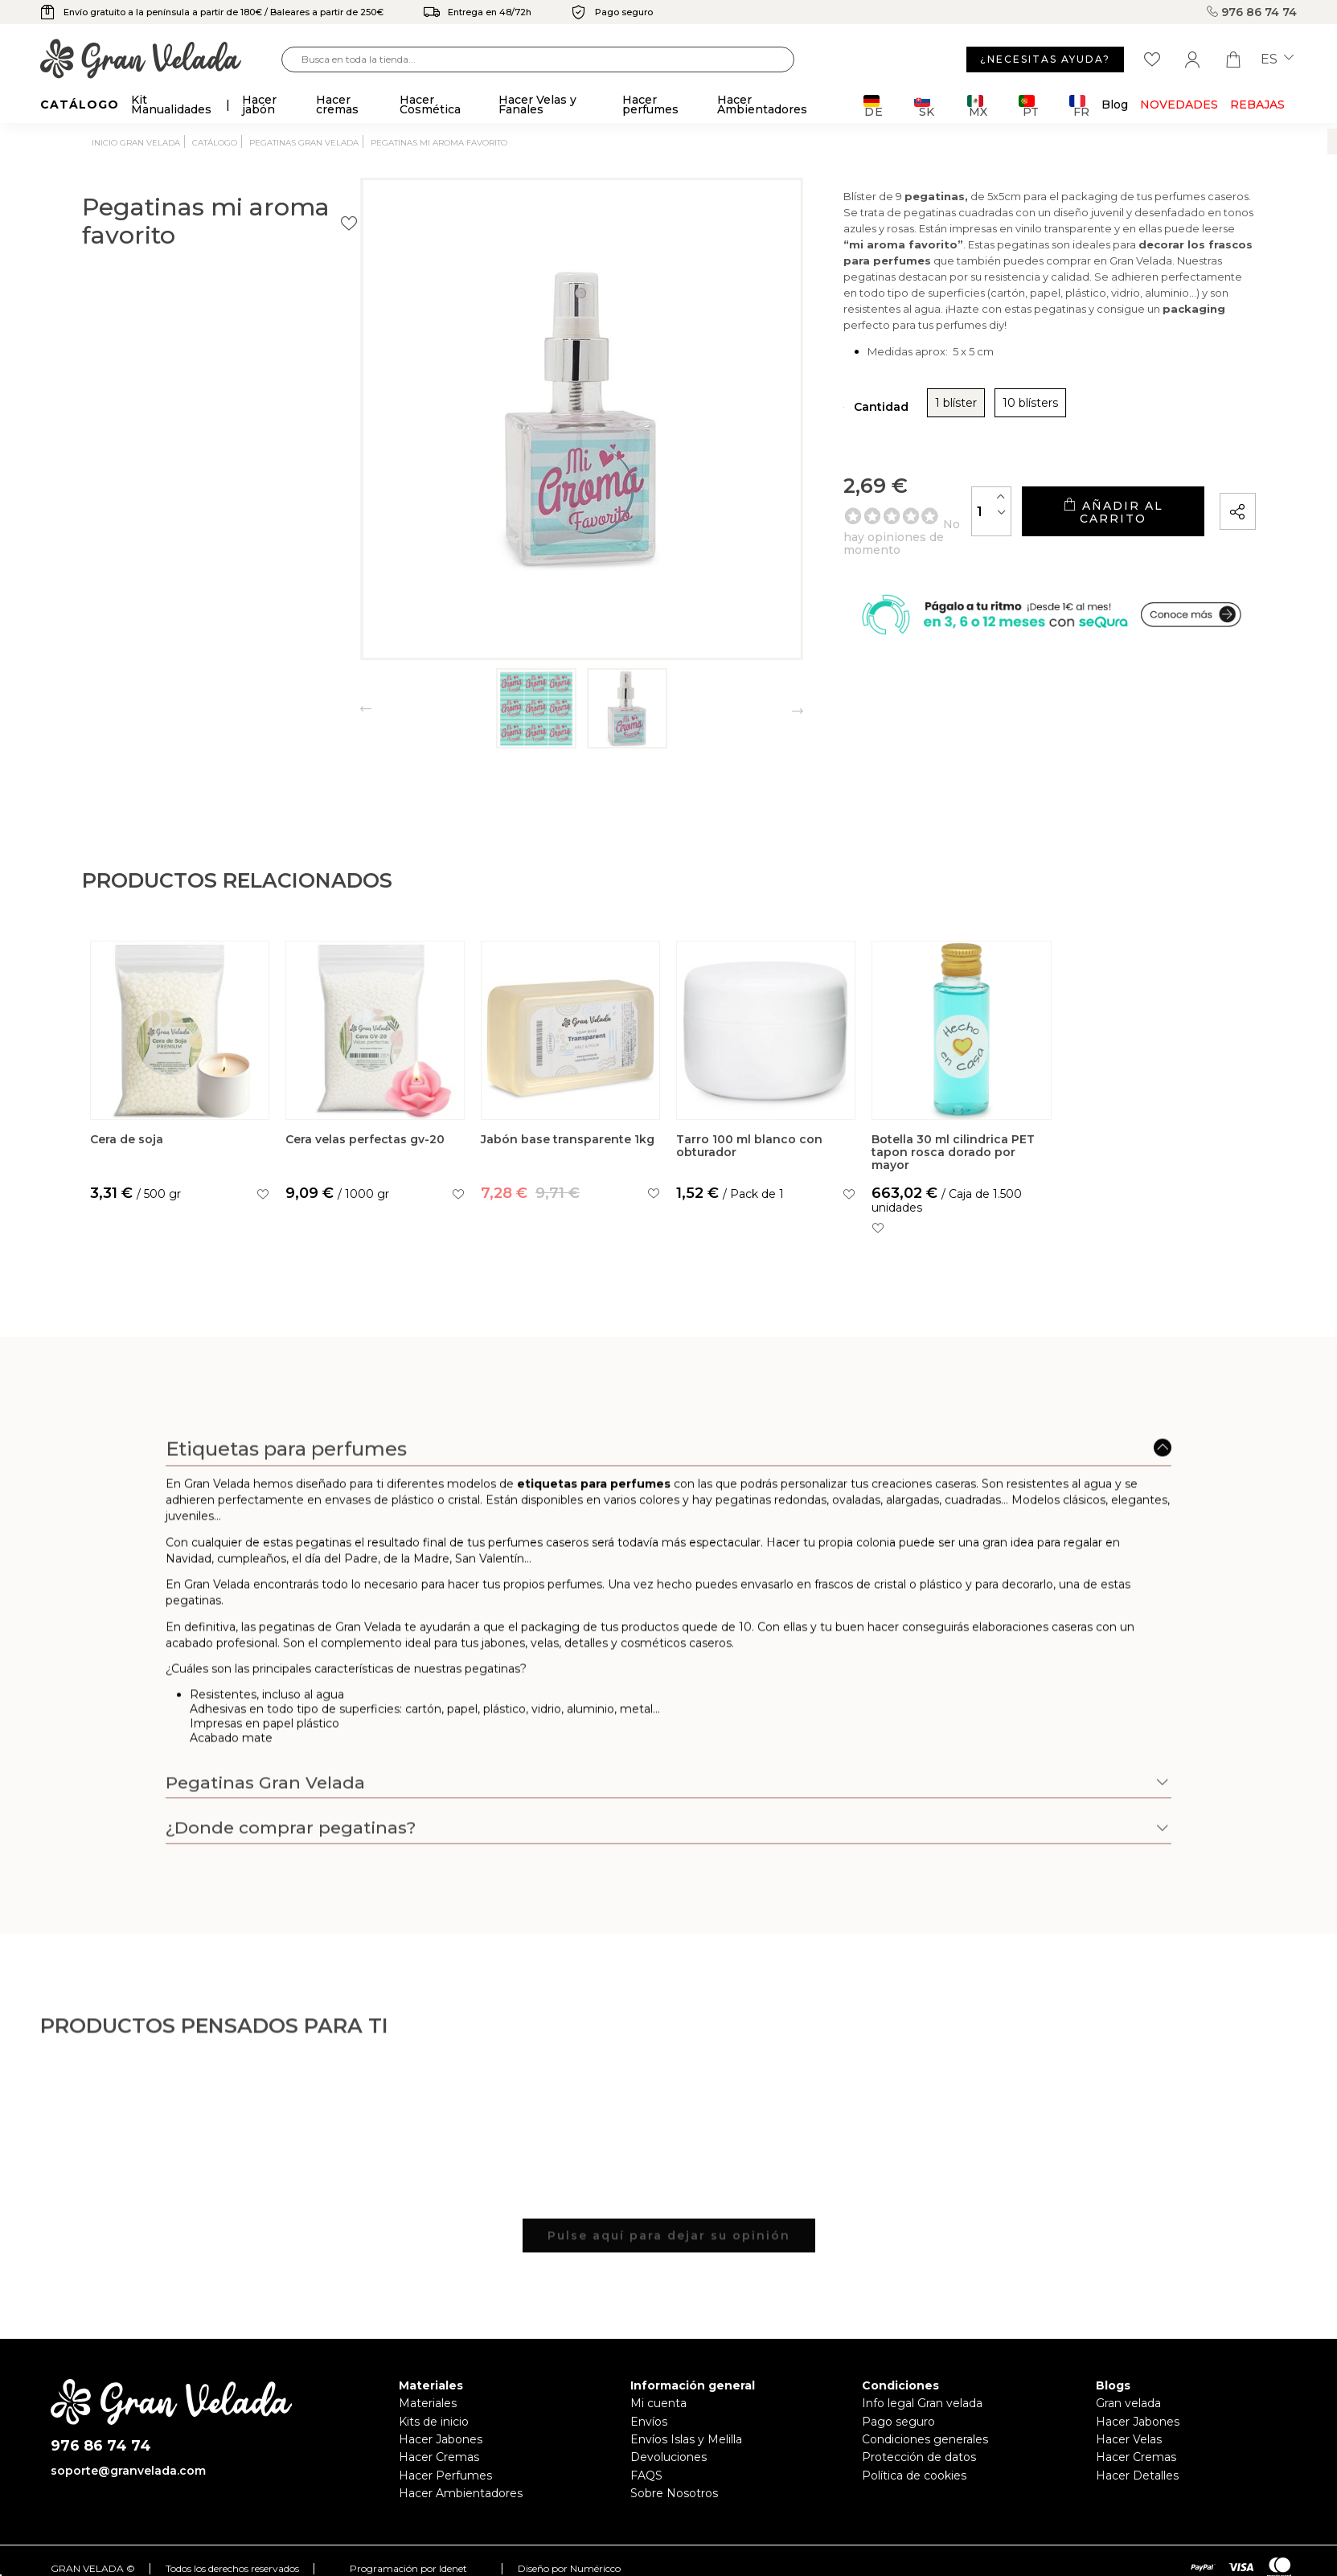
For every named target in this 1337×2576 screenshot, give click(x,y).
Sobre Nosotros (674, 2493)
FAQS (646, 2475)
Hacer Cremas (439, 2457)
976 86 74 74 (1252, 12)
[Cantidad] (904, 533)
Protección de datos (919, 2457)
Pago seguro (898, 2421)
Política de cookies (914, 2475)
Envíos (648, 2421)
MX (977, 106)
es (1277, 59)
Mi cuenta (658, 2403)
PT (1029, 106)
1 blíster (822, 431)
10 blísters (896, 431)
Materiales (428, 2403)
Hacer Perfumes (445, 2475)
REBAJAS (1257, 104)
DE (873, 106)
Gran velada (1128, 2403)
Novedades (1179, 104)
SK (924, 106)
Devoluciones (668, 2457)
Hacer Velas (1129, 2439)
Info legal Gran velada (922, 2403)
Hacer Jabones (440, 2439)
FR (1079, 106)
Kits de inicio (434, 2421)
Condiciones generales (925, 2439)
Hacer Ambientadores (461, 2493)
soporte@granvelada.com (128, 2470)
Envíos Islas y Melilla (686, 2439)
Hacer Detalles (1137, 2475)
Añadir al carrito (1068, 533)
